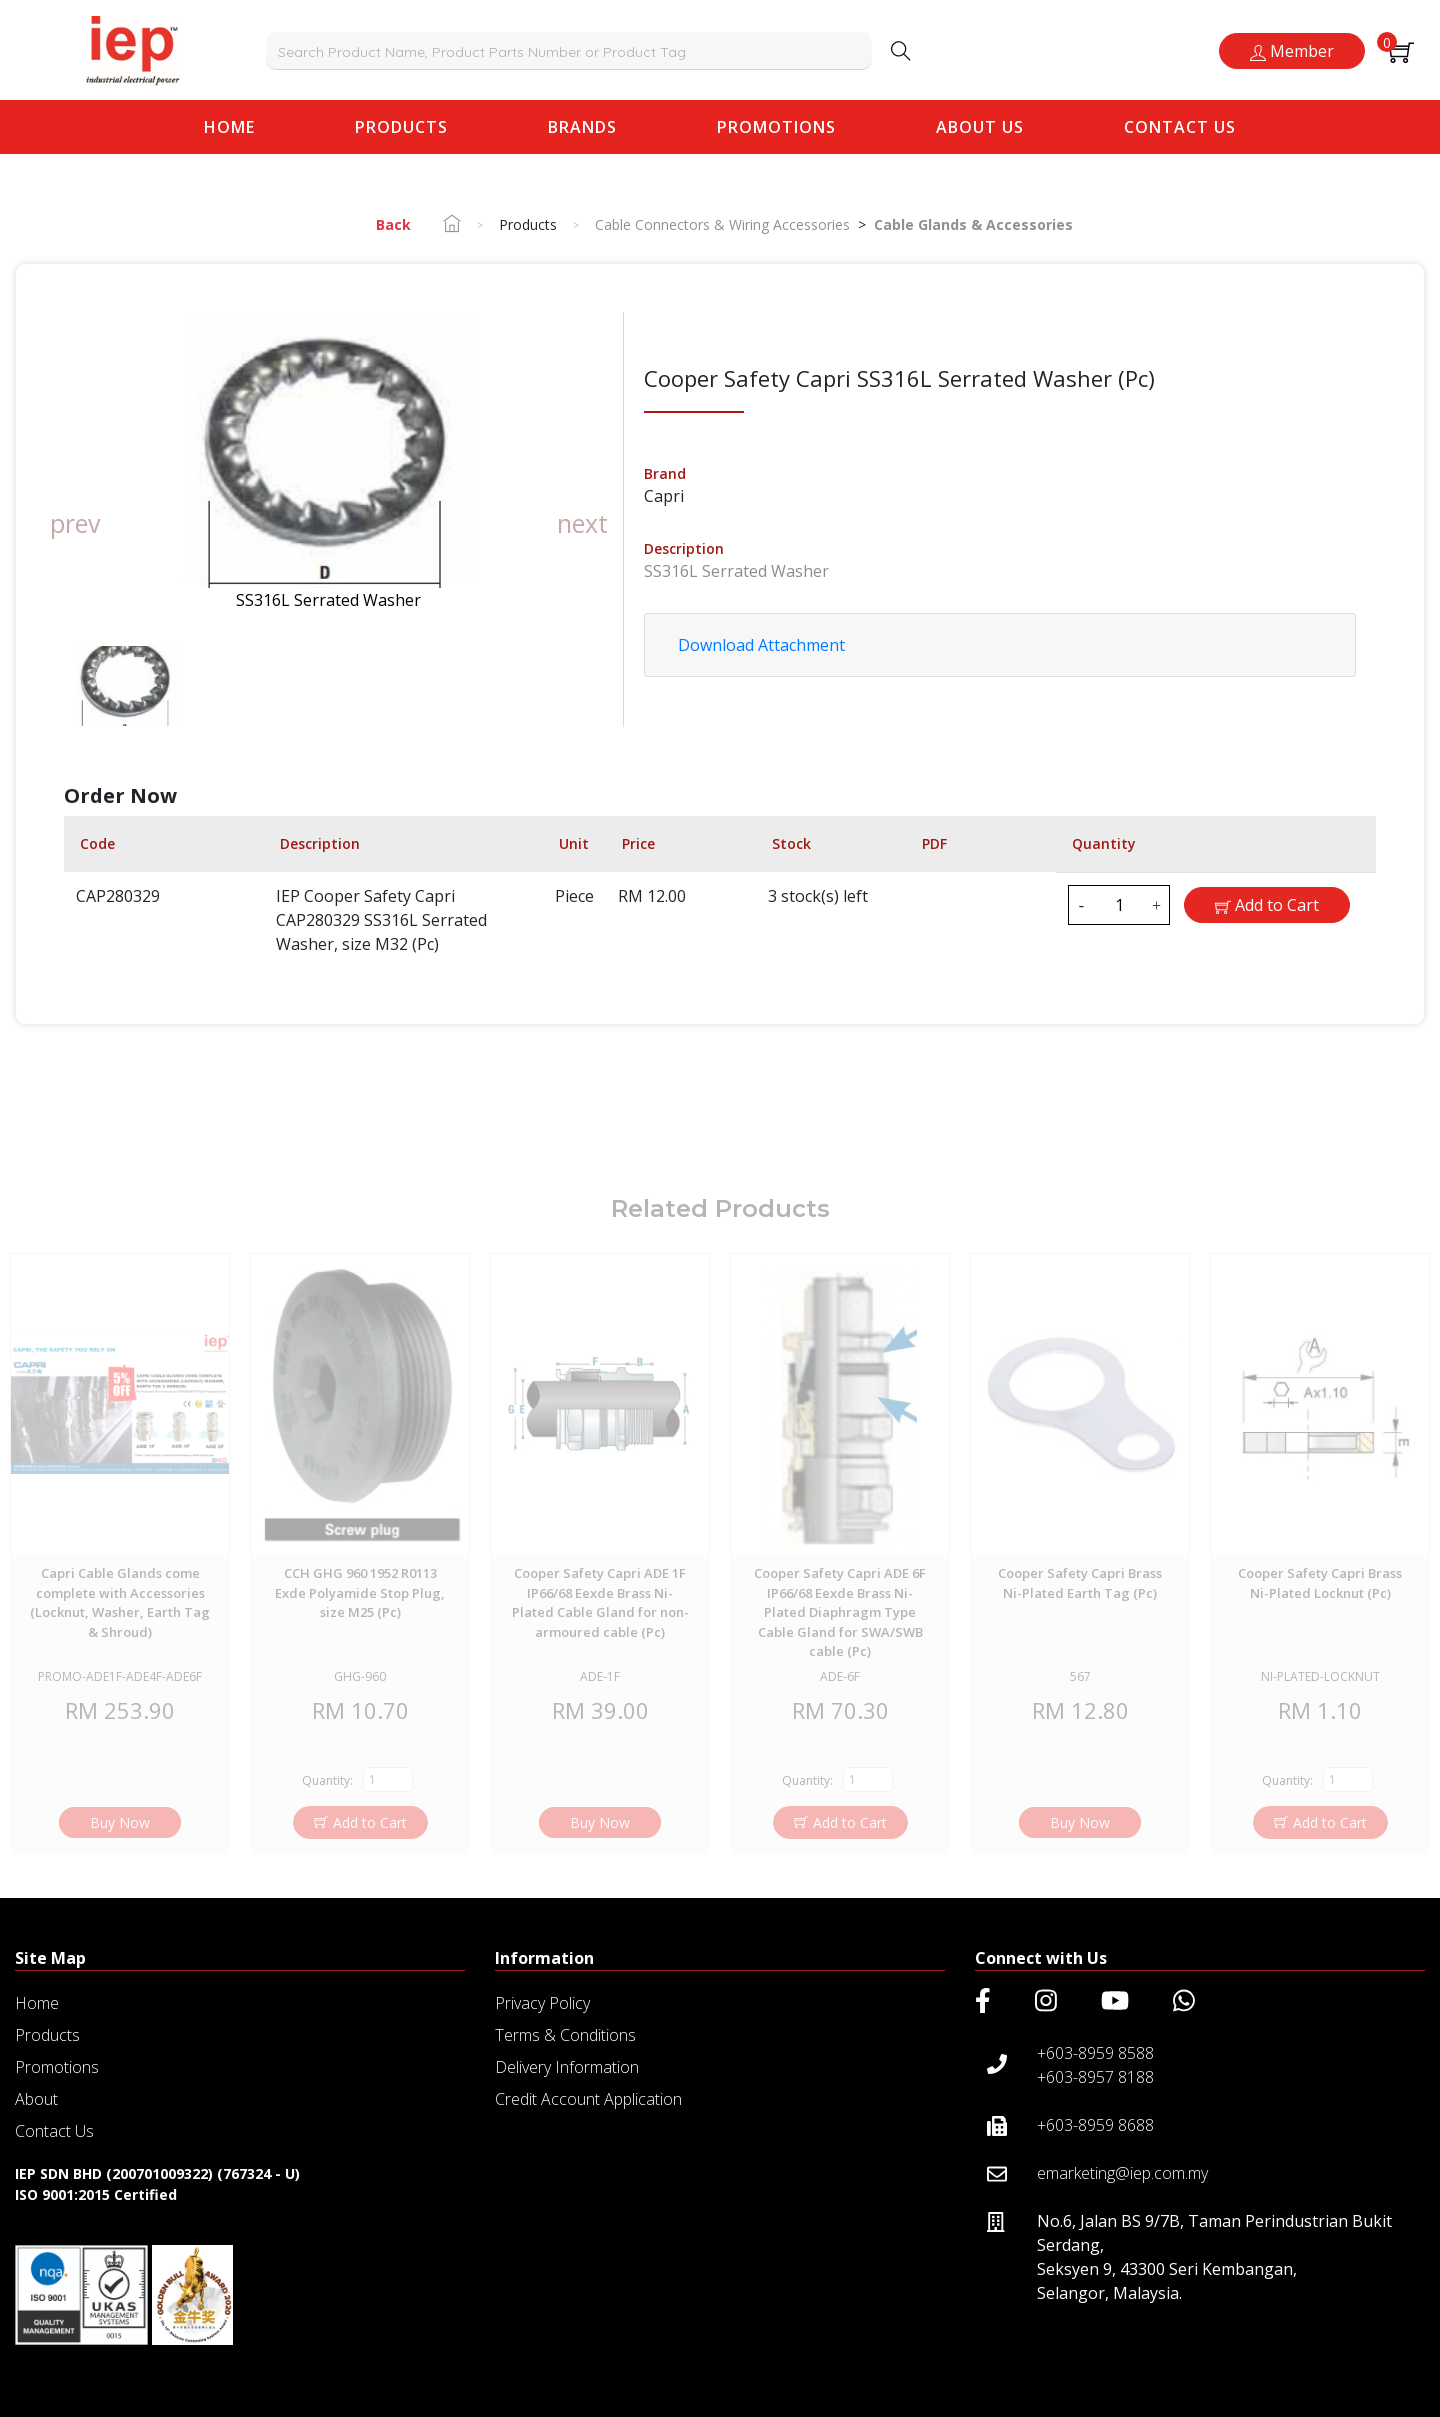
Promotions (776, 127)
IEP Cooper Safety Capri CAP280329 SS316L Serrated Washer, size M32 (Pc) (381, 920)
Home (234, 126)
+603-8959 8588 (1095, 2053)
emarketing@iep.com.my (1122, 2173)
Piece (574, 896)
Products (401, 127)
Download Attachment (761, 645)
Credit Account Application (588, 2099)
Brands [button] (582, 127)
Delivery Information (567, 2067)
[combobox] (569, 51)
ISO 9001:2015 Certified (96, 2194)
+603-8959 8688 (1095, 2125)
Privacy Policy (542, 2003)
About (36, 2099)
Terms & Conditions (565, 2035)
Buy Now (120, 1850)
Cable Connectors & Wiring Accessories (722, 224)
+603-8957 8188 (1095, 2077)
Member (1292, 51)
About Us (980, 127)
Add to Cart (1267, 905)
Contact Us (1180, 127)
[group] (328, 462)
